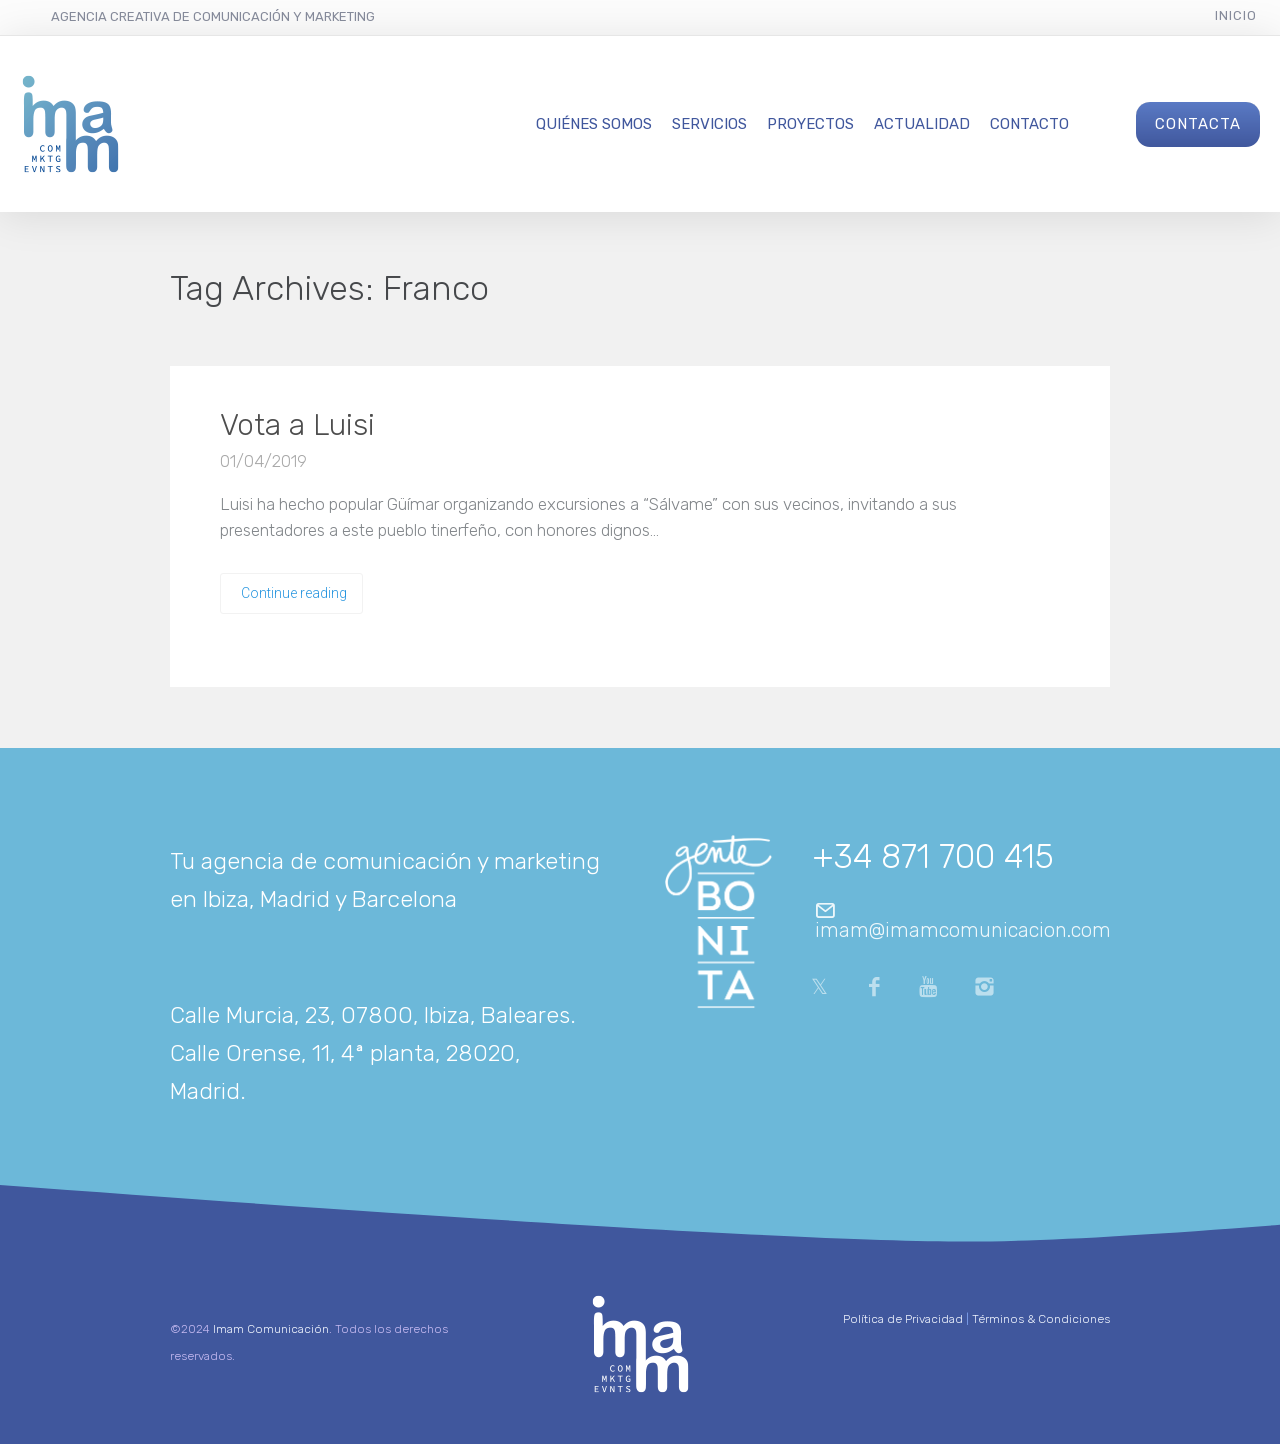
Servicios (709, 124)
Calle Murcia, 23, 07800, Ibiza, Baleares (370, 1015)
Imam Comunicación (271, 1329)
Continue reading (294, 593)
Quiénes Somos (594, 124)
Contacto (1029, 124)
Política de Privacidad (903, 1319)
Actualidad (922, 124)
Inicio (1236, 15)
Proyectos (810, 124)
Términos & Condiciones (1041, 1319)
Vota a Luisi (297, 425)
